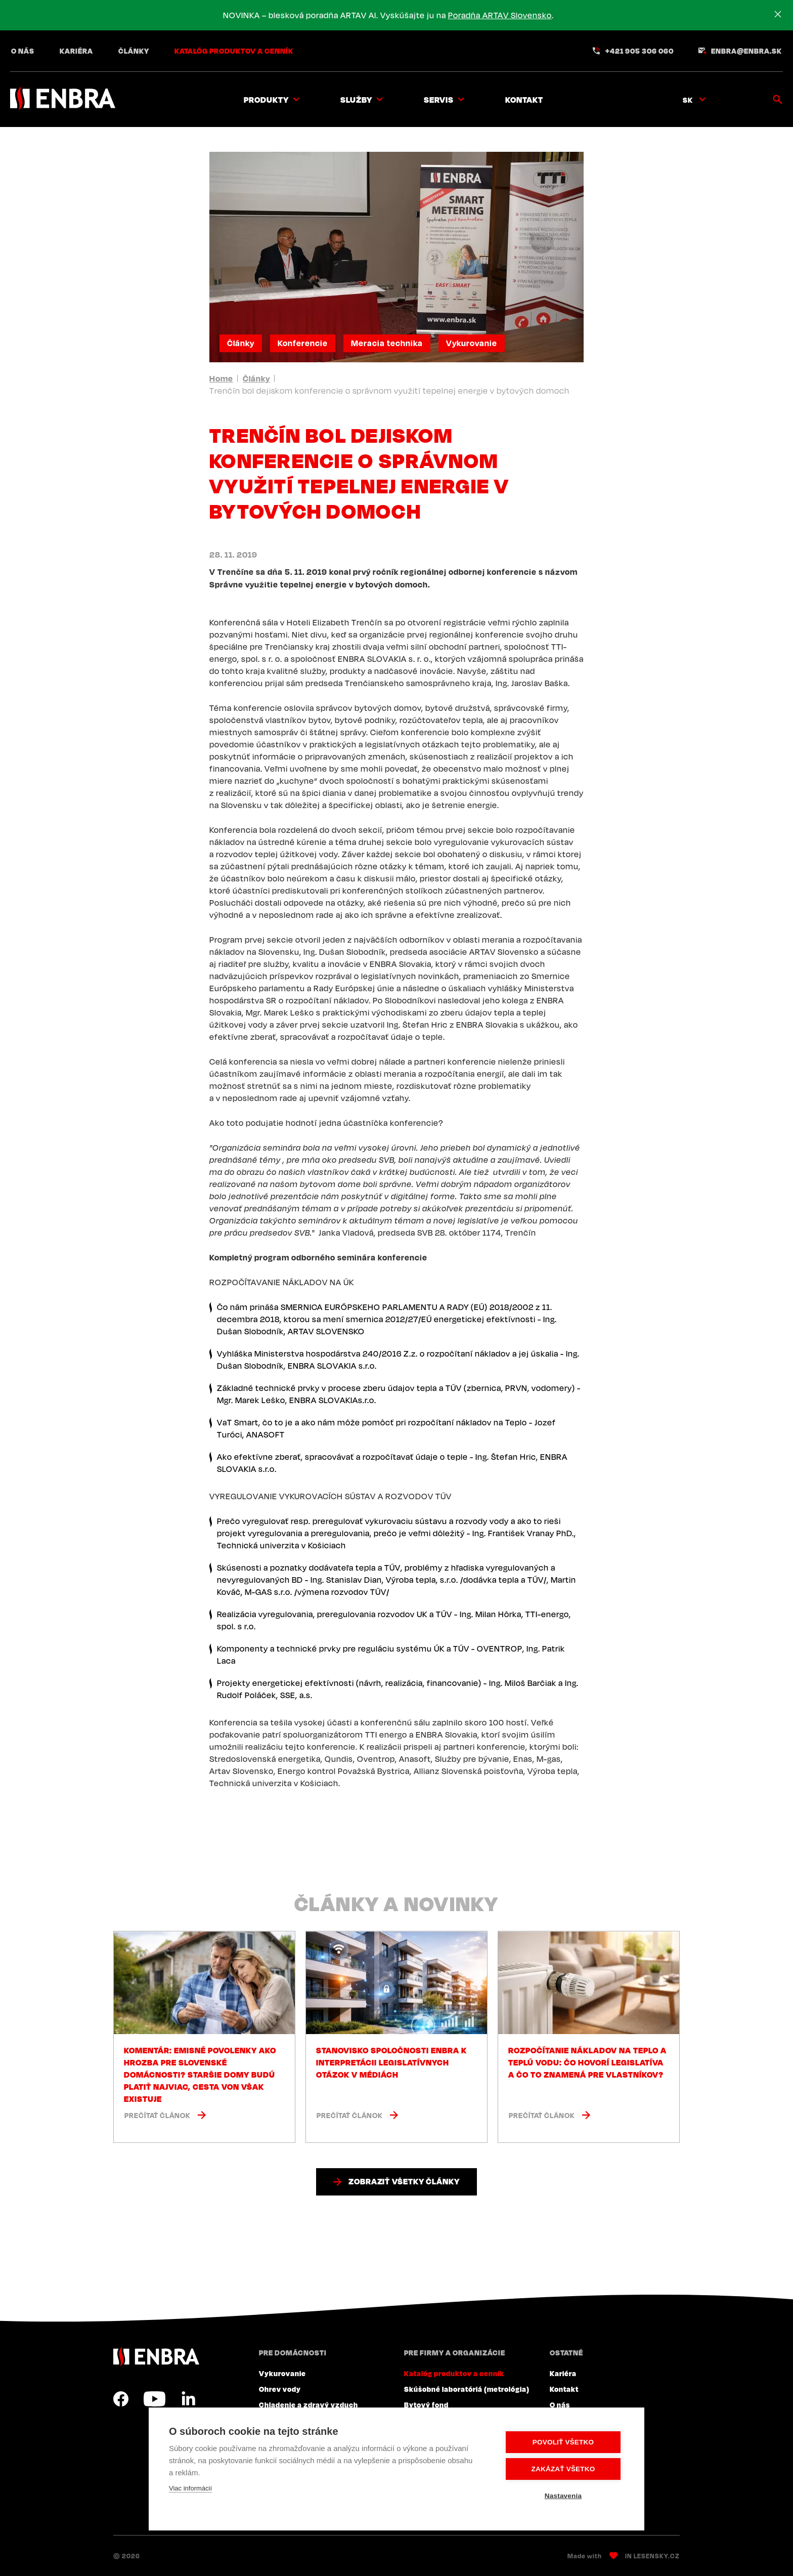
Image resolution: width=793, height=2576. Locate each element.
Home (221, 378)
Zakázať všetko (563, 2469)
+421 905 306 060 (639, 50)
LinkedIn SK (188, 2398)
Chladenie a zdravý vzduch (308, 2404)
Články (133, 50)
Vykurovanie (471, 343)
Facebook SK (120, 2398)
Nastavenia (563, 2496)
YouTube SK (154, 2398)
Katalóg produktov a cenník (233, 50)
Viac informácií (190, 2488)
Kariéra (76, 50)
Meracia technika (387, 343)
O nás (22, 50)
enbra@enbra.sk (746, 50)
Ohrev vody (280, 2388)
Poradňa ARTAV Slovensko (500, 15)
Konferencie (303, 343)
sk (688, 99)
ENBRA (156, 2356)
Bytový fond (426, 2404)
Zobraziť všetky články (404, 2181)
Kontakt (524, 100)
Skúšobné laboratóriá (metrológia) (467, 2388)
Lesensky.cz (657, 2556)
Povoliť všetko (563, 2442)
